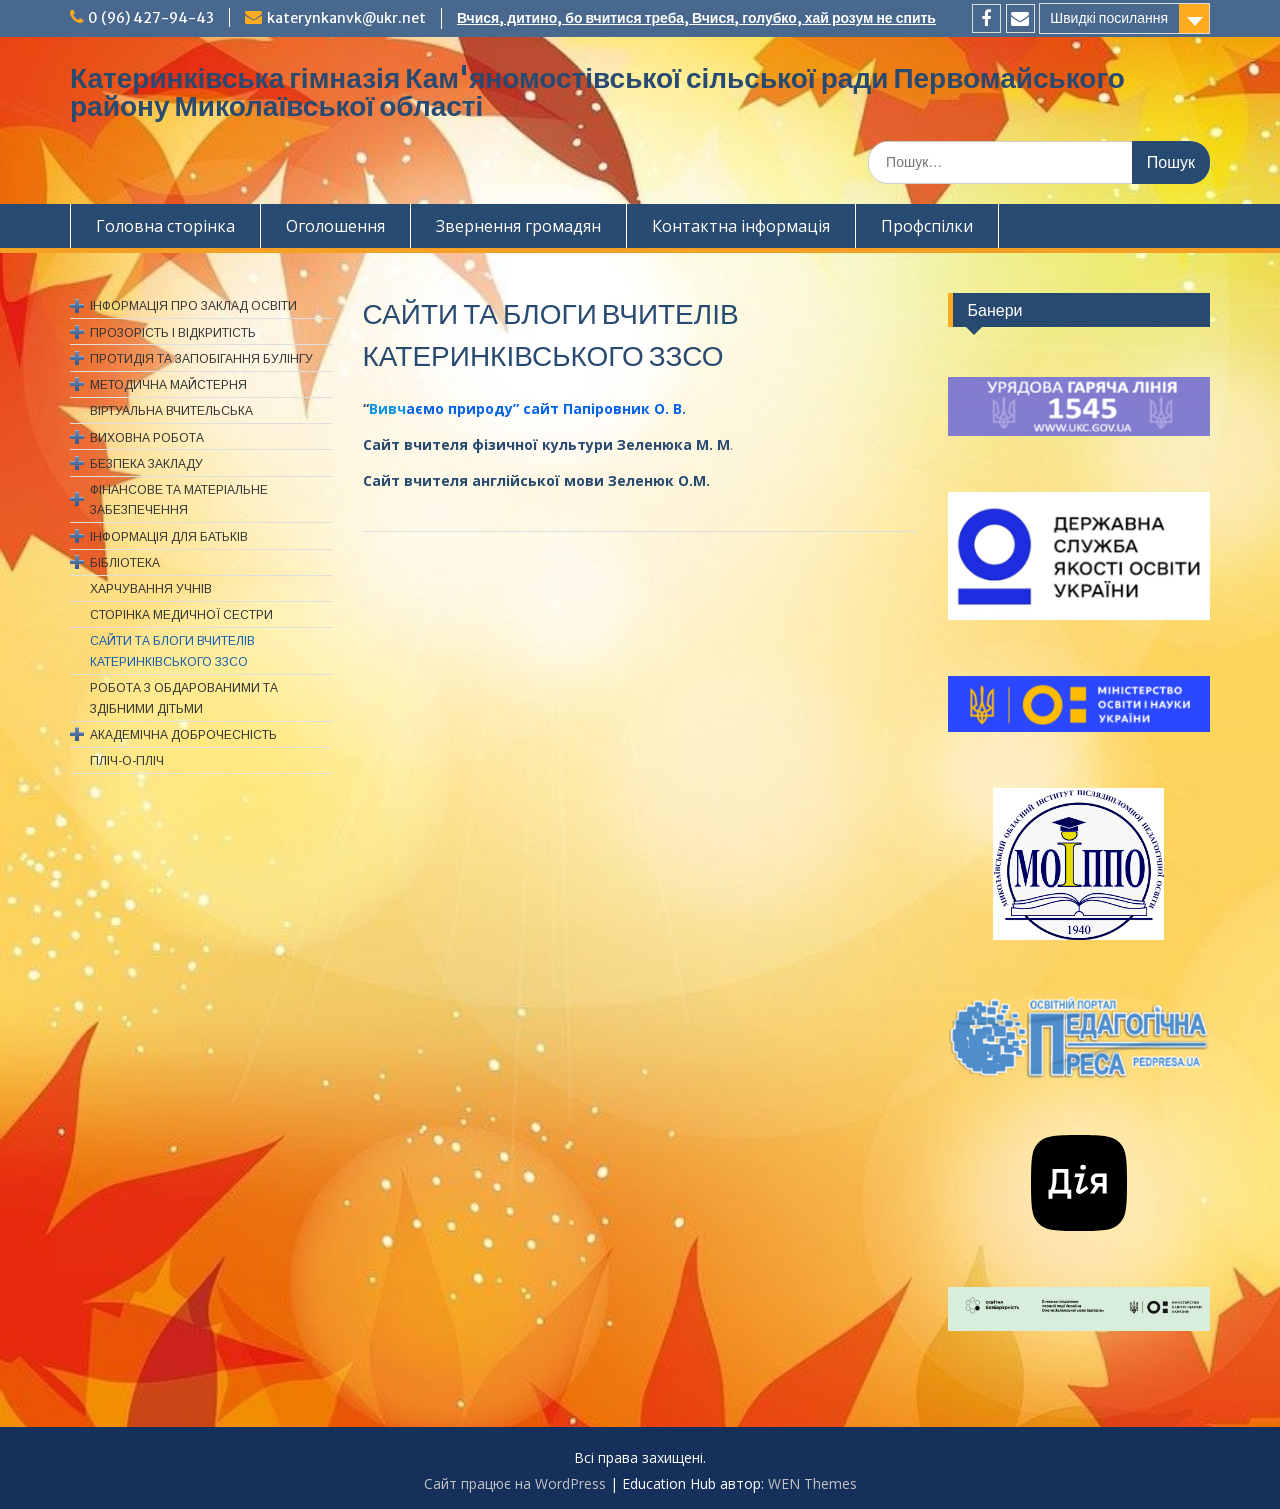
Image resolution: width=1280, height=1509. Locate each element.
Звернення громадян (518, 226)
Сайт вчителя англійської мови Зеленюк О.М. (536, 480)
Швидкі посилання (1109, 18)
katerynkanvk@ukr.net (346, 18)
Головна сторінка (165, 226)
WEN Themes (812, 1483)
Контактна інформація (741, 226)
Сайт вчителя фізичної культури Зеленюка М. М (546, 444)
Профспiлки (927, 226)
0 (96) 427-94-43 (151, 18)
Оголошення (335, 226)
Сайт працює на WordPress (515, 1483)
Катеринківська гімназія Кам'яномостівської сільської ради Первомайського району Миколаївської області (597, 92)
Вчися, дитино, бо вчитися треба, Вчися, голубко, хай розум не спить (696, 18)
